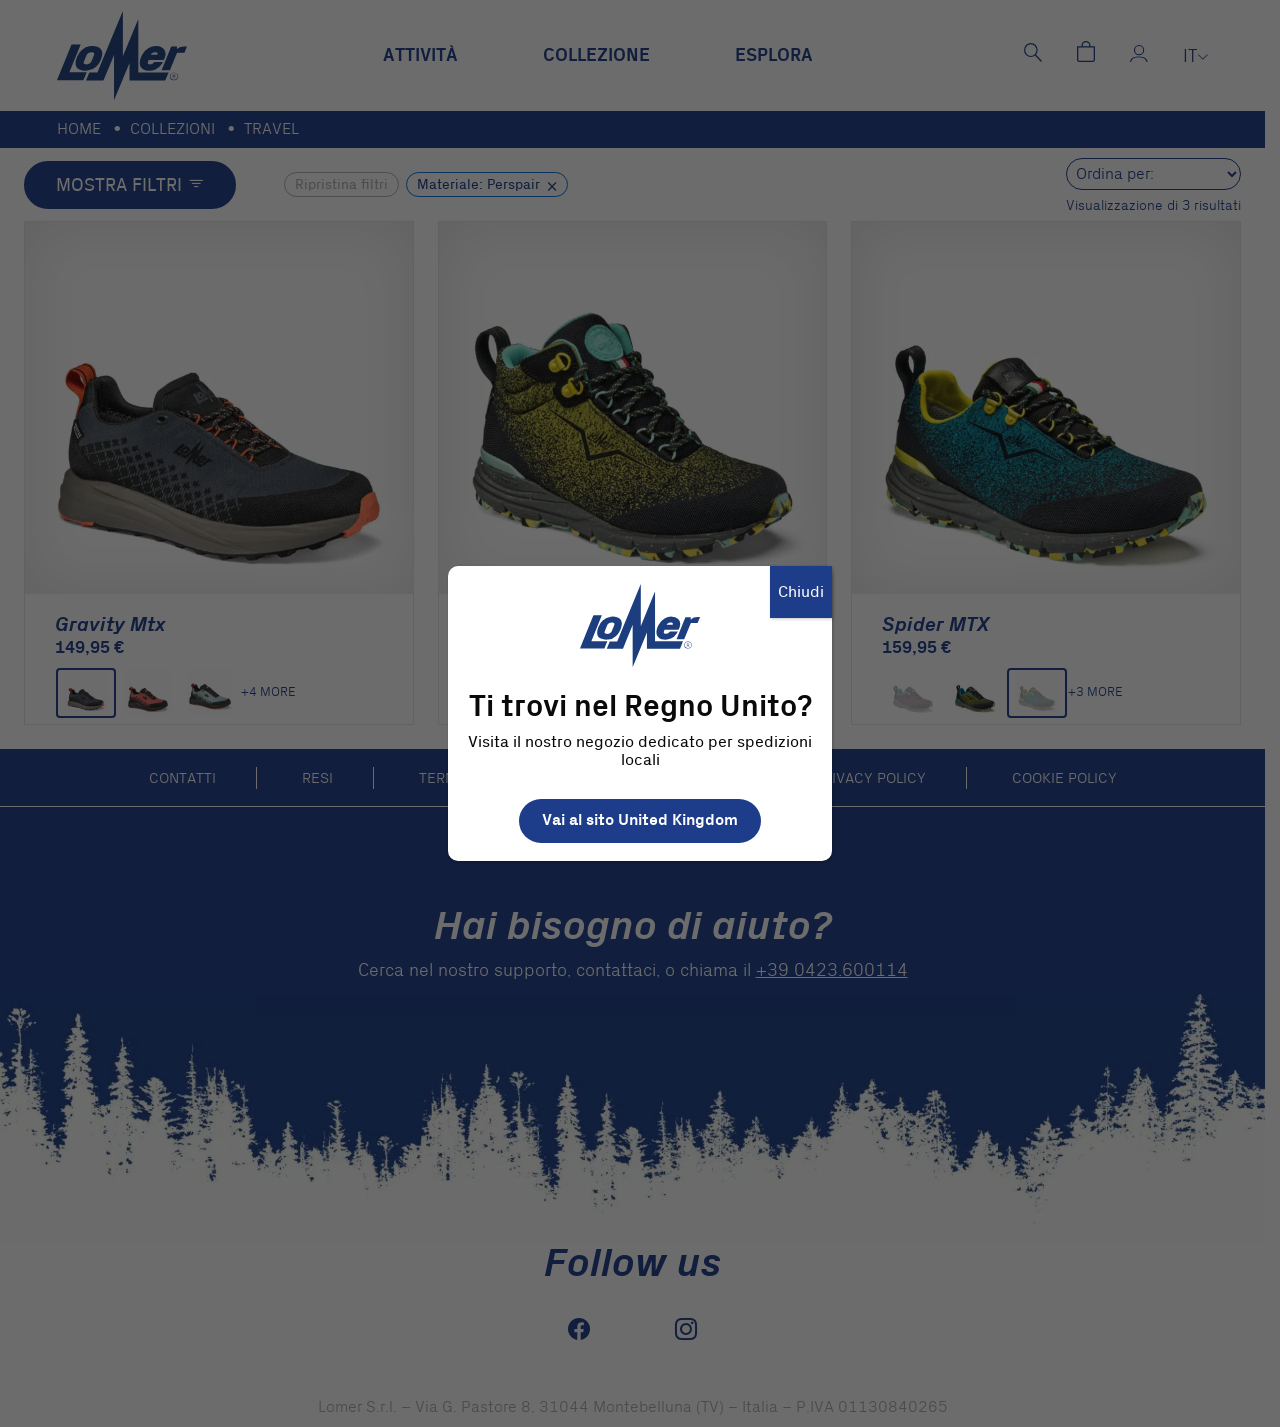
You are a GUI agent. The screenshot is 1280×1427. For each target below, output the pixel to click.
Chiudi (801, 592)
